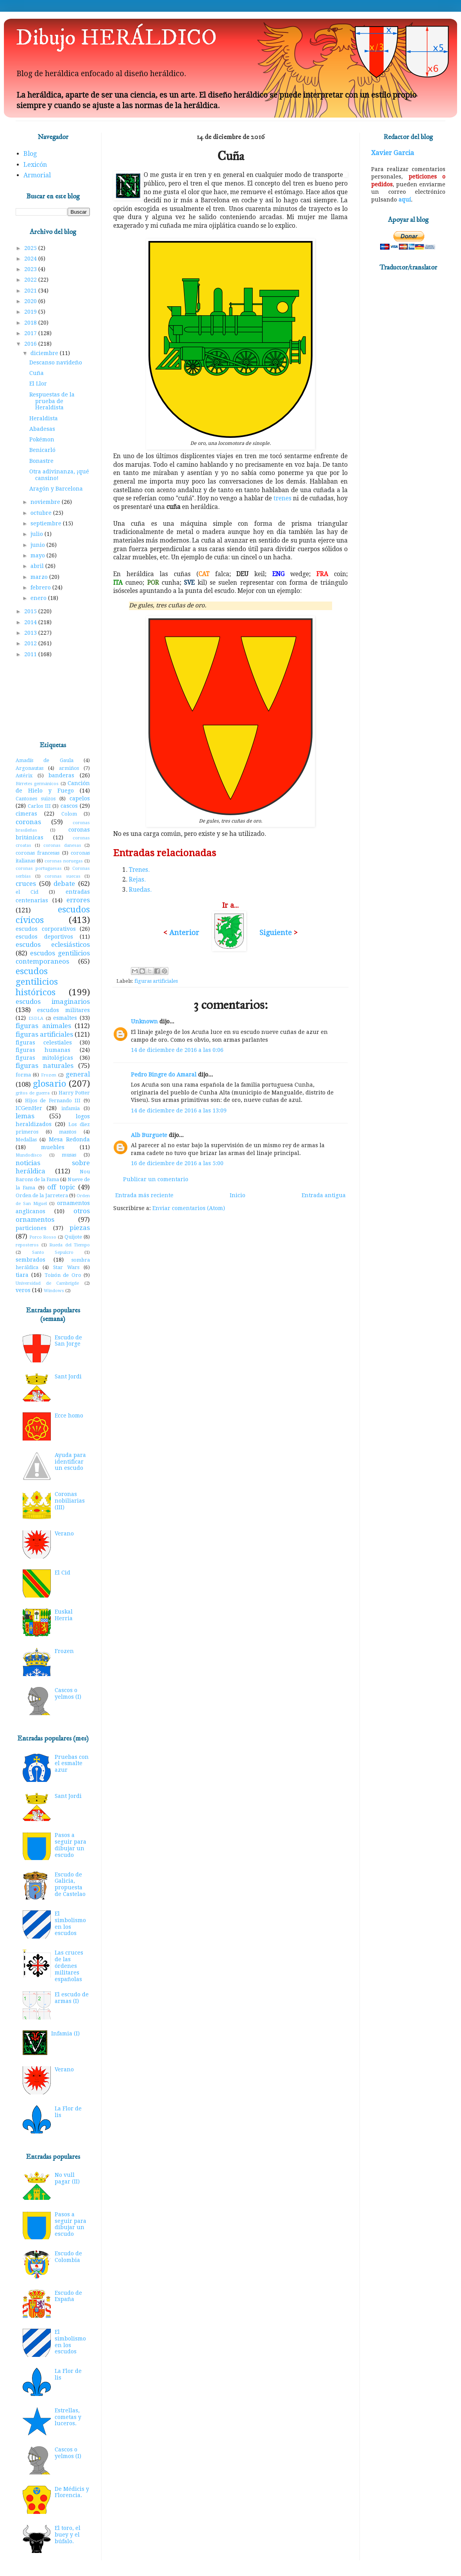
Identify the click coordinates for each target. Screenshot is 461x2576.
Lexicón (35, 164)
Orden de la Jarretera (42, 1195)
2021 (31, 290)
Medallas (26, 1140)
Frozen (48, 1075)
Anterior (184, 932)
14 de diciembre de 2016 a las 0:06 (177, 1050)
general (78, 1074)
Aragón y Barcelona (56, 489)
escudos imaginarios (53, 1001)
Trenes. (139, 869)
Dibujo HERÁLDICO (116, 38)
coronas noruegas (64, 861)
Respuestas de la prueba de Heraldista (52, 401)
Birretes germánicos (37, 783)
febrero (41, 587)
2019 (31, 312)
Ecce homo (69, 1415)
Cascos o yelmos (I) (68, 1693)
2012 (31, 643)
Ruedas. (140, 889)
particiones (31, 1228)
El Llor (38, 383)
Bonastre (41, 461)
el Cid (27, 892)
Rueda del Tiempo (69, 1245)
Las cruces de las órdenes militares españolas (69, 1965)
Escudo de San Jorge (68, 1340)
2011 (31, 654)
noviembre (46, 502)
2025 (31, 248)
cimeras (26, 813)
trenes (282, 498)
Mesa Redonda (69, 1139)
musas (69, 1155)
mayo (38, 555)
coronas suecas (62, 876)
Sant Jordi (68, 1376)
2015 (31, 611)
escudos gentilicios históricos (37, 981)
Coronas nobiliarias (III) (70, 1500)
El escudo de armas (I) (72, 1997)
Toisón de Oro (63, 1275)
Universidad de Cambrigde (47, 1283)
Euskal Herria (64, 1614)
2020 (31, 301)
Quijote (73, 1237)
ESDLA (36, 1018)
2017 (31, 333)
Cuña (36, 373)
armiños (69, 768)
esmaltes (65, 1018)
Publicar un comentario (155, 1179)
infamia (70, 1108)
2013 (31, 633)
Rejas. (137, 879)
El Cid (62, 1572)
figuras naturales (44, 1065)
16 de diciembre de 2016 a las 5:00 (177, 1163)
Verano (64, 1533)
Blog (30, 153)
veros (23, 1290)
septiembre (46, 523)
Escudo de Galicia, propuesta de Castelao (70, 1884)
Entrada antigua (324, 1195)
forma (23, 1075)
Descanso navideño (55, 362)
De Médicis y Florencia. (72, 2492)
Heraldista (43, 418)
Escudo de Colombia (68, 2256)
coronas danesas (62, 845)
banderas (61, 775)
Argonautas (29, 768)
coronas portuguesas (39, 868)
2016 (31, 344)
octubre (41, 513)
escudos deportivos (44, 937)
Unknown (144, 1021)
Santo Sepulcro (53, 1252)
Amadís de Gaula (44, 760)
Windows (54, 1290)
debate (64, 883)
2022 (31, 280)
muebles (52, 1147)
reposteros (27, 1245)
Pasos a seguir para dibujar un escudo (70, 1845)
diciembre (45, 353)
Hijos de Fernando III (53, 1100)
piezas (80, 1228)
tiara (22, 1275)
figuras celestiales (44, 1042)
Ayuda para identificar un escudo (70, 1461)
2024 (31, 258)
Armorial (37, 175)
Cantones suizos (35, 799)
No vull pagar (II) (67, 2178)
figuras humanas (43, 1050)
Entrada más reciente (144, 1195)
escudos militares (63, 1010)
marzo (39, 577)
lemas (25, 1116)
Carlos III (39, 806)
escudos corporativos (46, 929)
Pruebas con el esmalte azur (72, 1763)
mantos (67, 1132)
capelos (80, 798)
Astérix (24, 775)
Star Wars (66, 1267)
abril (37, 566)
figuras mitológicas (44, 1058)
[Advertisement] (53, 700)
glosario (49, 1083)
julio (37, 534)
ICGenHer (29, 1108)
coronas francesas (37, 853)
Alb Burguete (149, 1135)
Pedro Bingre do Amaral (164, 1074)
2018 (31, 323)
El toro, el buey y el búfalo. (67, 2534)
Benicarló (42, 450)
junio (38, 545)
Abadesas (42, 429)
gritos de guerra (33, 1093)
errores (78, 900)
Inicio (237, 1195)
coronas (28, 822)
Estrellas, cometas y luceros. (68, 2417)
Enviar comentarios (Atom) (188, 1208)
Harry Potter (74, 1093)
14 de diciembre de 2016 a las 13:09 (179, 1110)
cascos (69, 806)
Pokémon (41, 439)
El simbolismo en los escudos (70, 1923)
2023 (31, 269)
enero (39, 598)
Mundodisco (29, 1155)
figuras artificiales (156, 981)
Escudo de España (68, 2296)
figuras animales (43, 1026)
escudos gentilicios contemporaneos (53, 957)
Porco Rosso (43, 1237)
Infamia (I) (65, 2033)
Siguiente (275, 932)
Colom (69, 814)
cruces (26, 883)
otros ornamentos (53, 1215)
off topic (61, 1187)
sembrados (30, 1260)
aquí (404, 199)
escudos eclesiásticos (53, 944)
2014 (31, 622)
